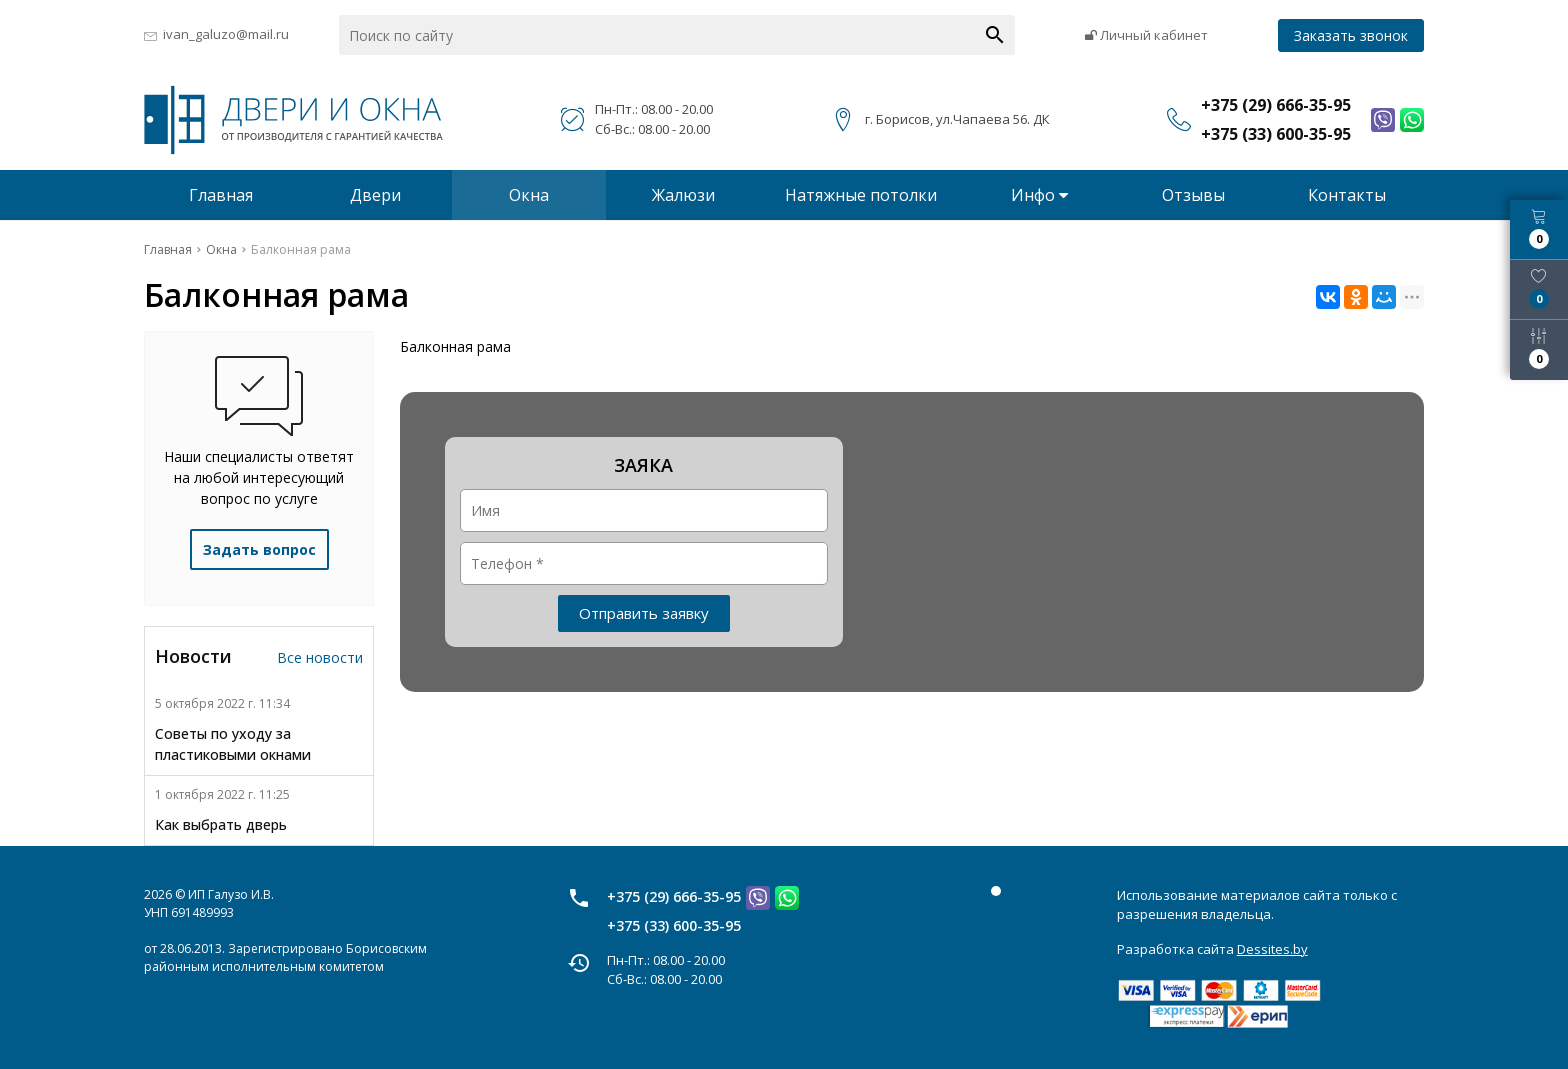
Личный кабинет (1146, 35)
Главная (221, 195)
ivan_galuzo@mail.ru (226, 34)
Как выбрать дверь (221, 824)
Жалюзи (683, 195)
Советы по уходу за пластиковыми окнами (233, 744)
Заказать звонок (1351, 35)
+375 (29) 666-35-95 (674, 896)
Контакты (1347, 195)
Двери (375, 195)
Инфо (1039, 195)
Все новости (320, 658)
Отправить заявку (644, 613)
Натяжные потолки (861, 195)
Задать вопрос (259, 549)
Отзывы (1193, 195)
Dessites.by (1272, 949)
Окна (529, 195)
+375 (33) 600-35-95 (674, 925)
